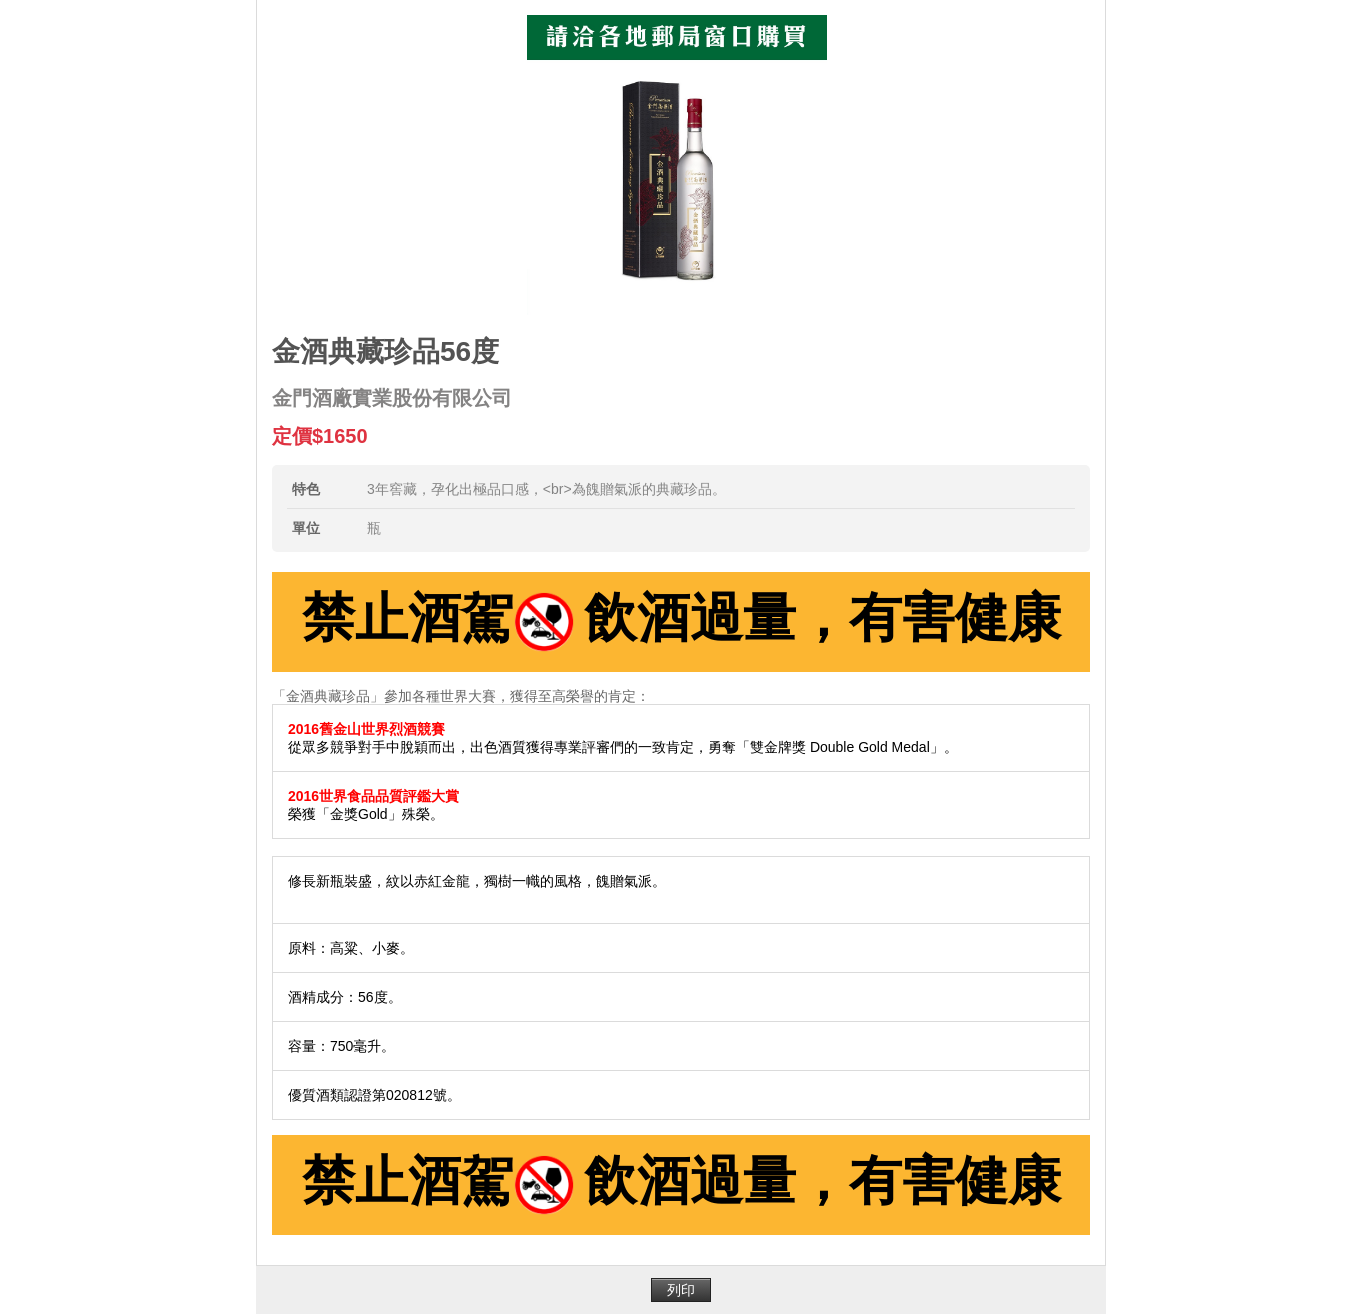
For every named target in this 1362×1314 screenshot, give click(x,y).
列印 (681, 1290)
